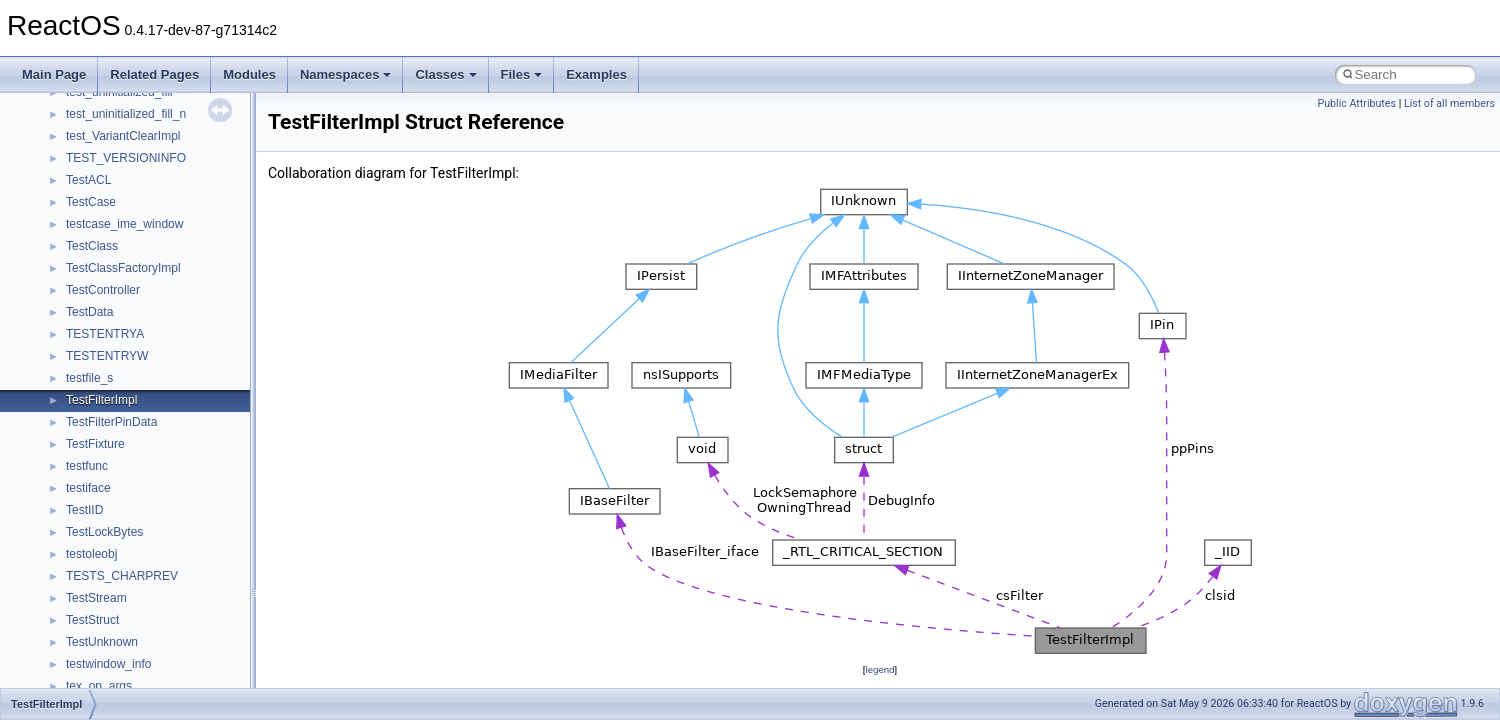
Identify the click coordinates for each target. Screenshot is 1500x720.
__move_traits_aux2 (120, 500)
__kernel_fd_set (108, 126)
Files (522, 74)
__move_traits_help (118, 522)
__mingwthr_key (109, 390)
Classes (445, 74)
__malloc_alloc (105, 302)
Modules (249, 74)
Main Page (54, 74)
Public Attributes (1356, 103)
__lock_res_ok (104, 236)
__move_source (108, 434)
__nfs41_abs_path (115, 676)
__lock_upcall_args (117, 258)
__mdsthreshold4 (112, 346)
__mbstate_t (99, 324)
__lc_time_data (106, 170)
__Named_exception (121, 610)
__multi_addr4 (104, 588)
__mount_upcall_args (123, 412)
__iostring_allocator (118, 104)
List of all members (1449, 103)
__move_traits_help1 (121, 544)
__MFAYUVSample (117, 368)
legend (879, 669)
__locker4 (92, 280)
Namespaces (346, 74)
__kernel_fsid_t (106, 148)
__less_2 (90, 192)
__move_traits (103, 456)
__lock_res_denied (116, 214)
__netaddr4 (96, 632)
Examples (596, 74)
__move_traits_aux (116, 478)
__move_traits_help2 (121, 566)
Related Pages (154, 74)
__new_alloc (99, 654)
